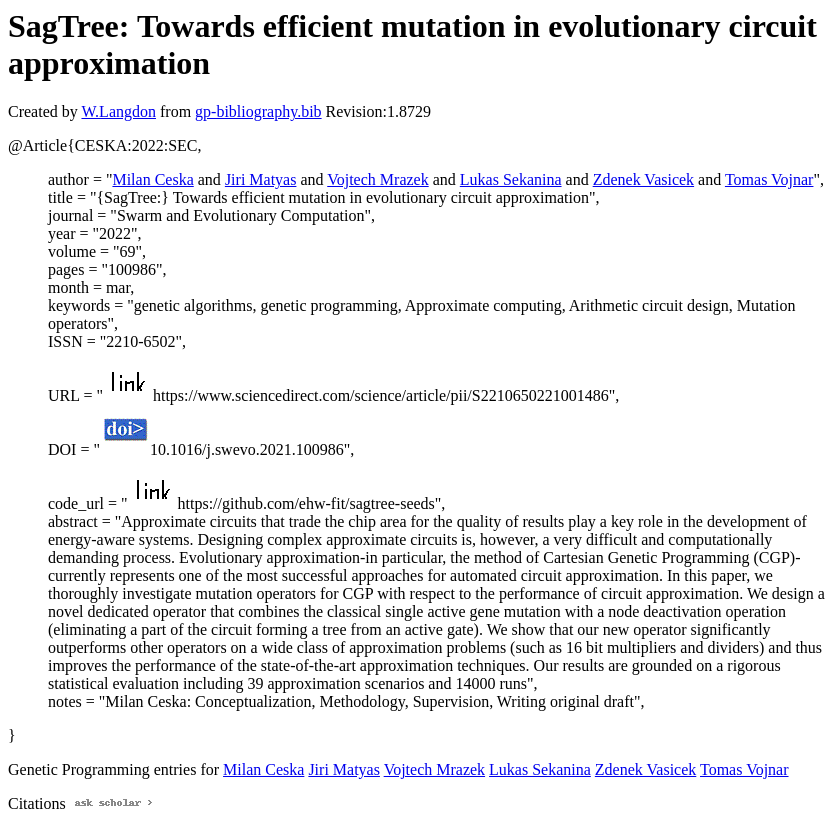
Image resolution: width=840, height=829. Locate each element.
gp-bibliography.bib (258, 111)
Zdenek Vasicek (643, 179)
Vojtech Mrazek (377, 179)
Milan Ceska (152, 179)
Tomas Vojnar (769, 179)
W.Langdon (118, 111)
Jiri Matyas (261, 179)
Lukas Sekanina (511, 179)
